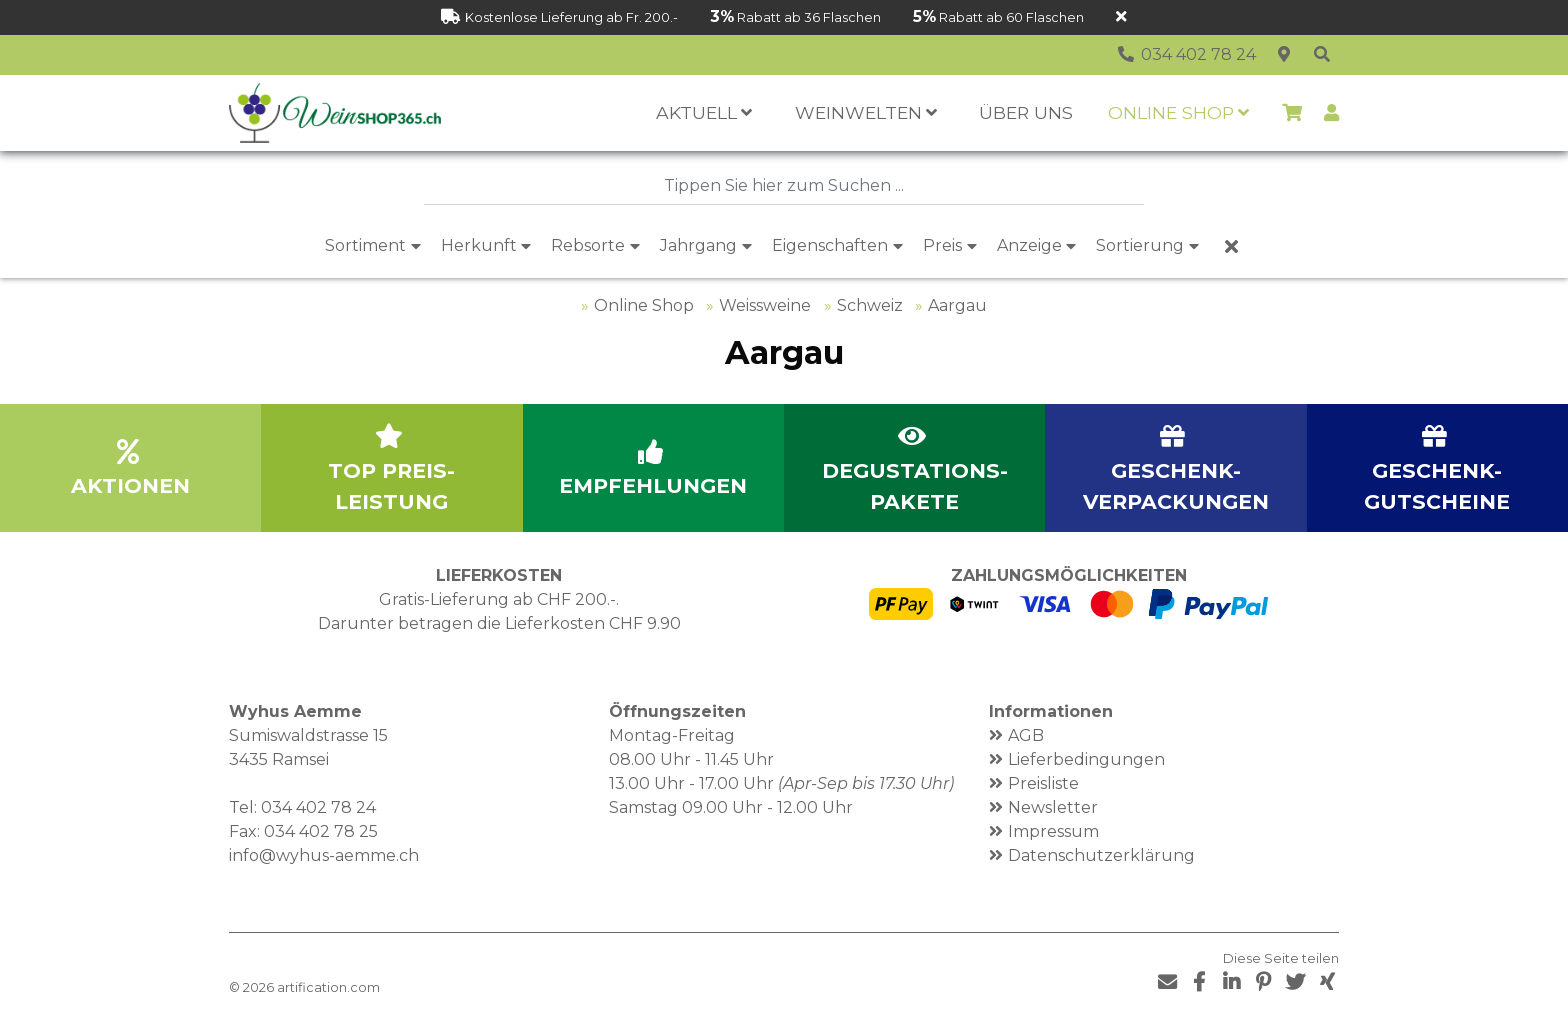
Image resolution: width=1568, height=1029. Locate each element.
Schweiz (870, 305)
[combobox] (784, 186)
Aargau (957, 305)
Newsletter (1053, 807)
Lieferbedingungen (1086, 759)
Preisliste (1043, 783)
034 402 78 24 (318, 807)
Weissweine (765, 305)
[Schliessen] (1121, 17)
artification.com (328, 987)
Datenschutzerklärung (1101, 855)
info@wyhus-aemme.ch (324, 855)
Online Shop (644, 305)
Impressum (1053, 831)
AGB (1026, 735)
